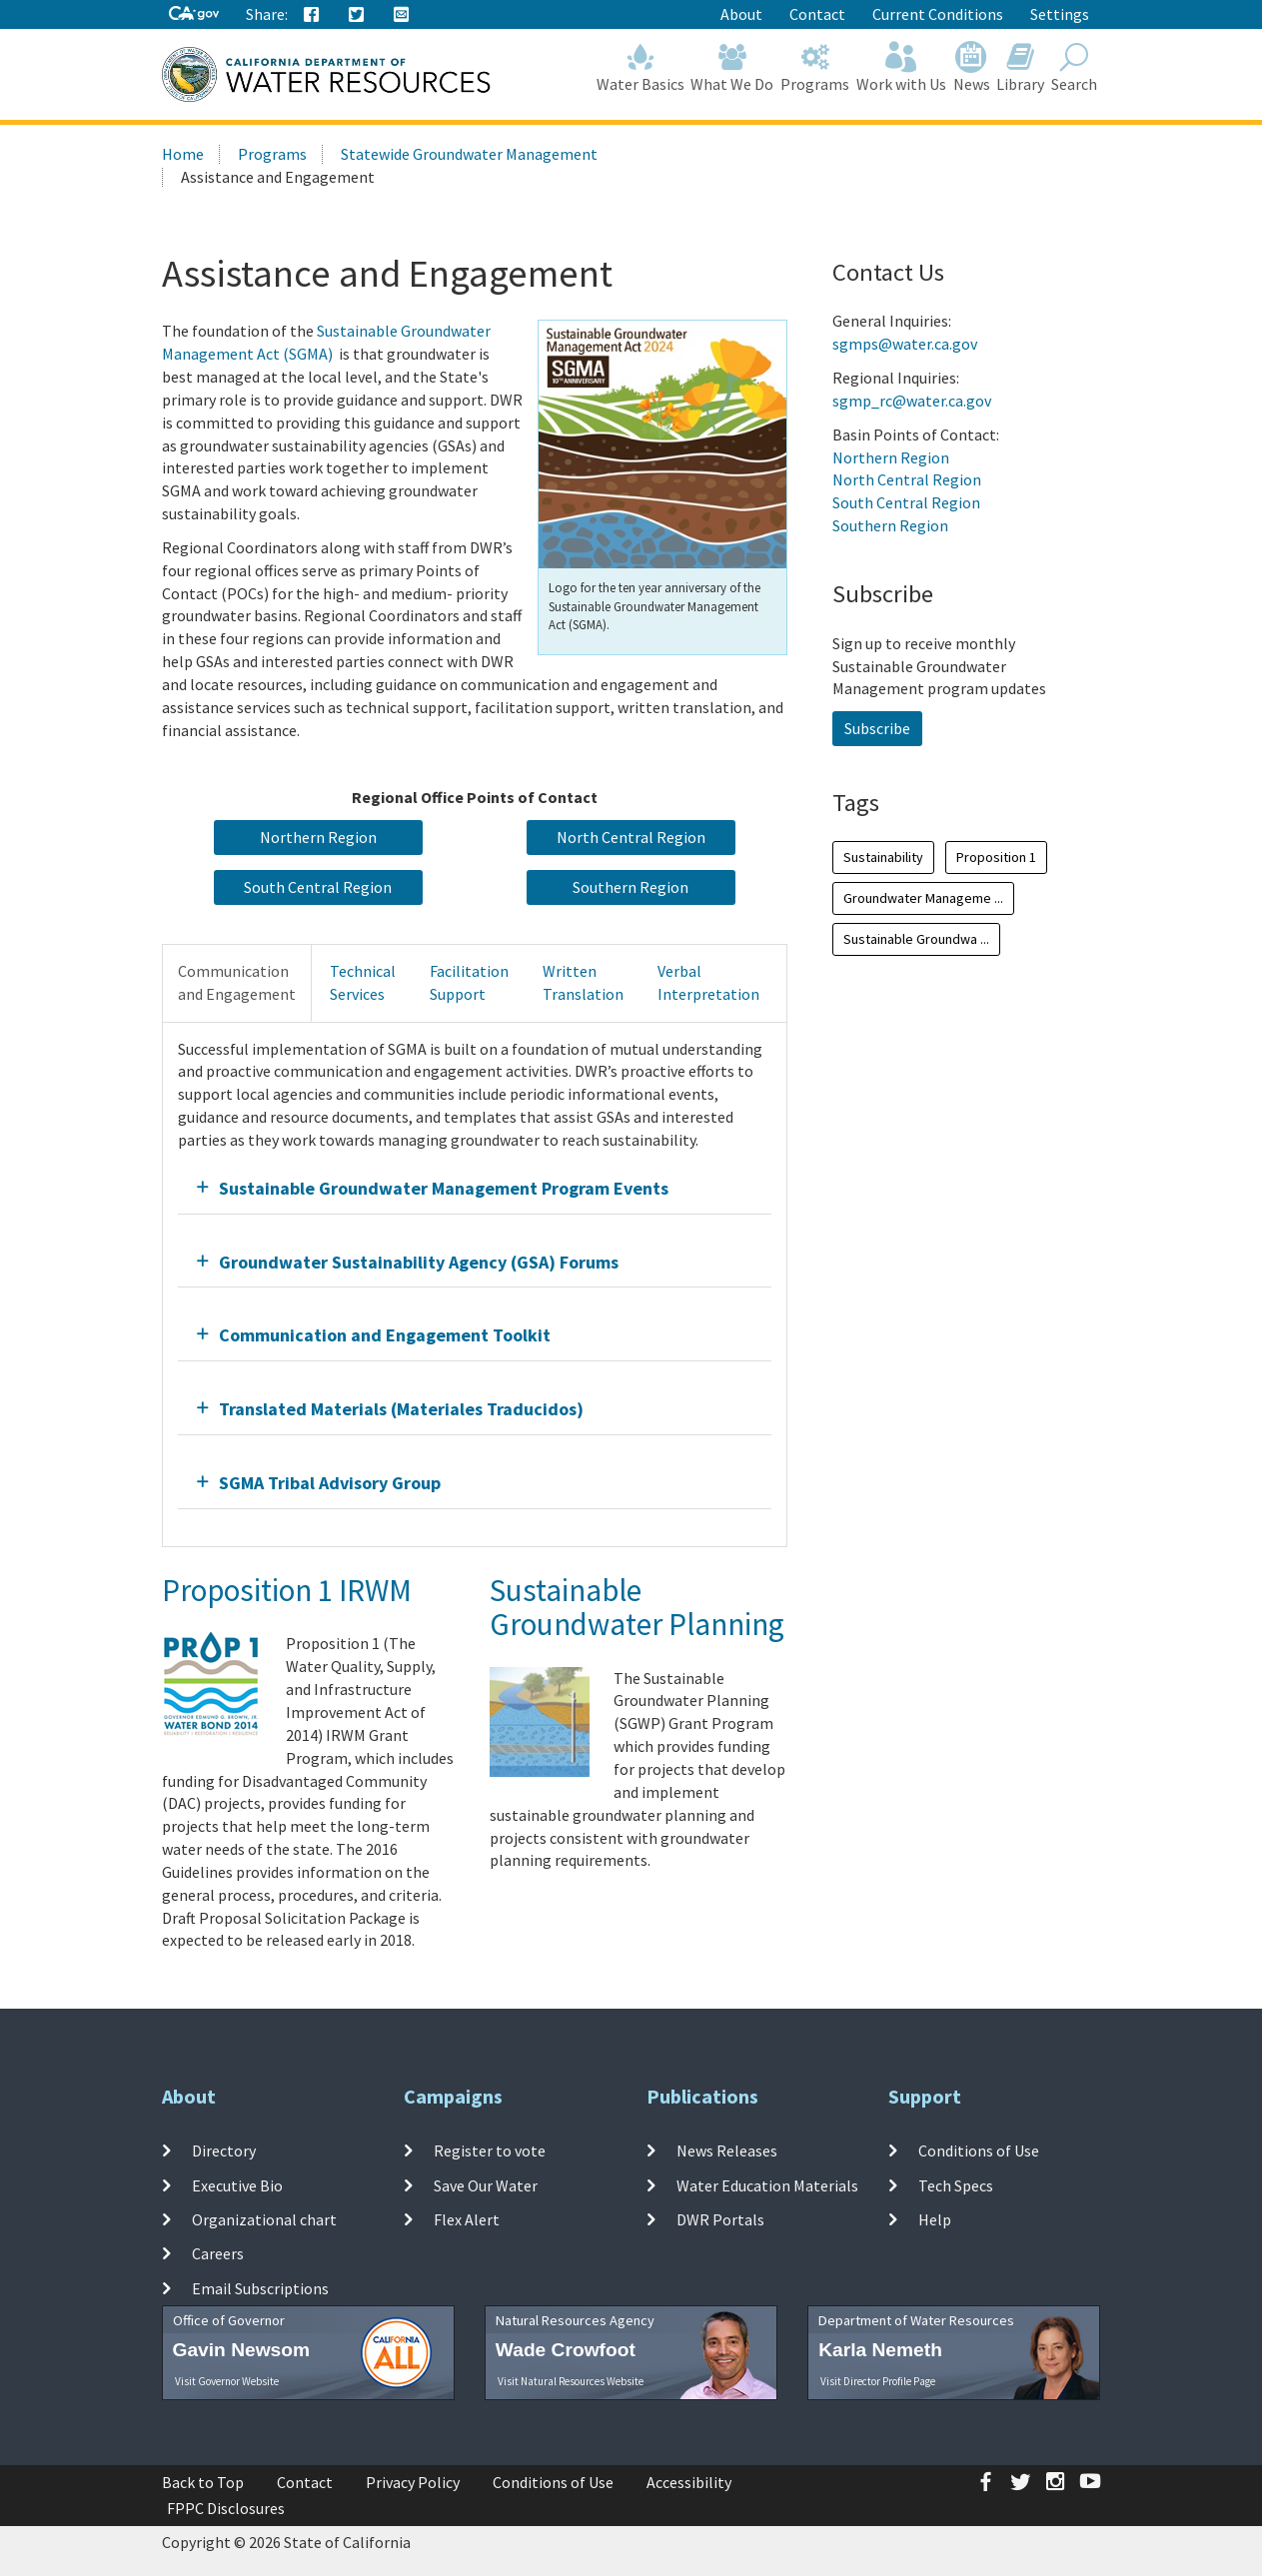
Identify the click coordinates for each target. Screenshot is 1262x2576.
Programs (815, 67)
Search (1074, 67)
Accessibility (688, 2482)
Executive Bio (237, 2185)
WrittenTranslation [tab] (583, 982)
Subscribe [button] (877, 728)
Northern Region (890, 457)
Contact (817, 14)
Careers (218, 2253)
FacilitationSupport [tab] (469, 982)
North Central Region (906, 479)
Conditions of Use (978, 2150)
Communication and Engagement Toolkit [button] (385, 1334)
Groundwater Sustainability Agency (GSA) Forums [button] (419, 1262)
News (971, 67)
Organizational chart (264, 2219)
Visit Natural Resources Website (570, 2381)
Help (934, 2219)
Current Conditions (937, 14)
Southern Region (890, 525)
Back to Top (203, 2482)
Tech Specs (955, 2185)
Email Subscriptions (260, 2287)
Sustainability (883, 857)
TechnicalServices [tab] (363, 982)
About (741, 14)
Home (183, 154)
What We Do (732, 67)
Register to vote (490, 2150)
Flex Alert (467, 2219)
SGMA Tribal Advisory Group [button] (330, 1482)
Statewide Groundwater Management (469, 154)
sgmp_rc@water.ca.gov (911, 401)
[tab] (475, 1188)
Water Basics (640, 67)
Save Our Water (486, 2185)
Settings (1059, 14)
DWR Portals (720, 2219)
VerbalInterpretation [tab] (708, 982)
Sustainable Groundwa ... (916, 939)
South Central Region (906, 502)
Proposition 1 (996, 857)
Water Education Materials (767, 2185)
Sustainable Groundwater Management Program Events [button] (443, 1188)
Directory (224, 2150)
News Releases (726, 2150)
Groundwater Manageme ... (923, 898)
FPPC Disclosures (226, 2508)
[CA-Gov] (194, 14)
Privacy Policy (413, 2482)
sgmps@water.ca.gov (904, 344)
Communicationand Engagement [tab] (237, 982)
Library (1020, 67)
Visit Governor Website (227, 2381)
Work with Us (901, 67)
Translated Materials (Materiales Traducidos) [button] (401, 1408)
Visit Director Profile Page (877, 2381)
